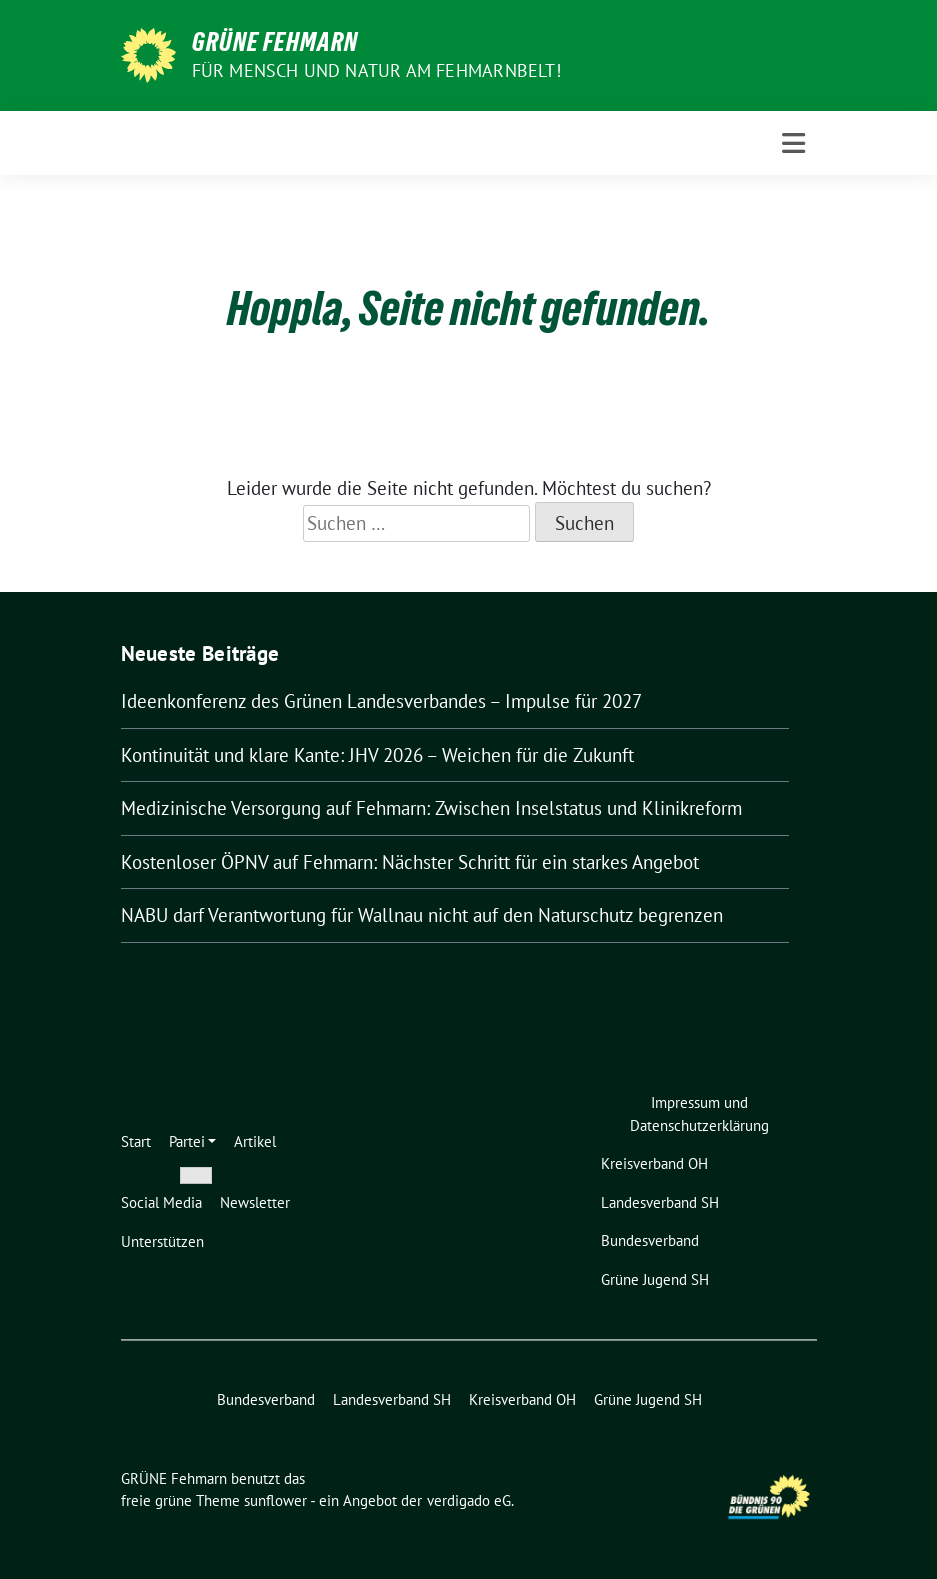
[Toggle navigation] (793, 143)
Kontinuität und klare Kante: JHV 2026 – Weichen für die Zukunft (377, 755)
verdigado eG (469, 1500)
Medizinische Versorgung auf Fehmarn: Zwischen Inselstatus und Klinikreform (431, 808)
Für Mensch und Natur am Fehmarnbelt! (376, 70)
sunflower (275, 1500)
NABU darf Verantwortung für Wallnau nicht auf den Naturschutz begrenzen (422, 915)
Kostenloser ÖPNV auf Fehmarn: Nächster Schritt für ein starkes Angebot (410, 862)
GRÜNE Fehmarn (275, 42)
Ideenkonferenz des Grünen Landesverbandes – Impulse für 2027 (381, 701)
